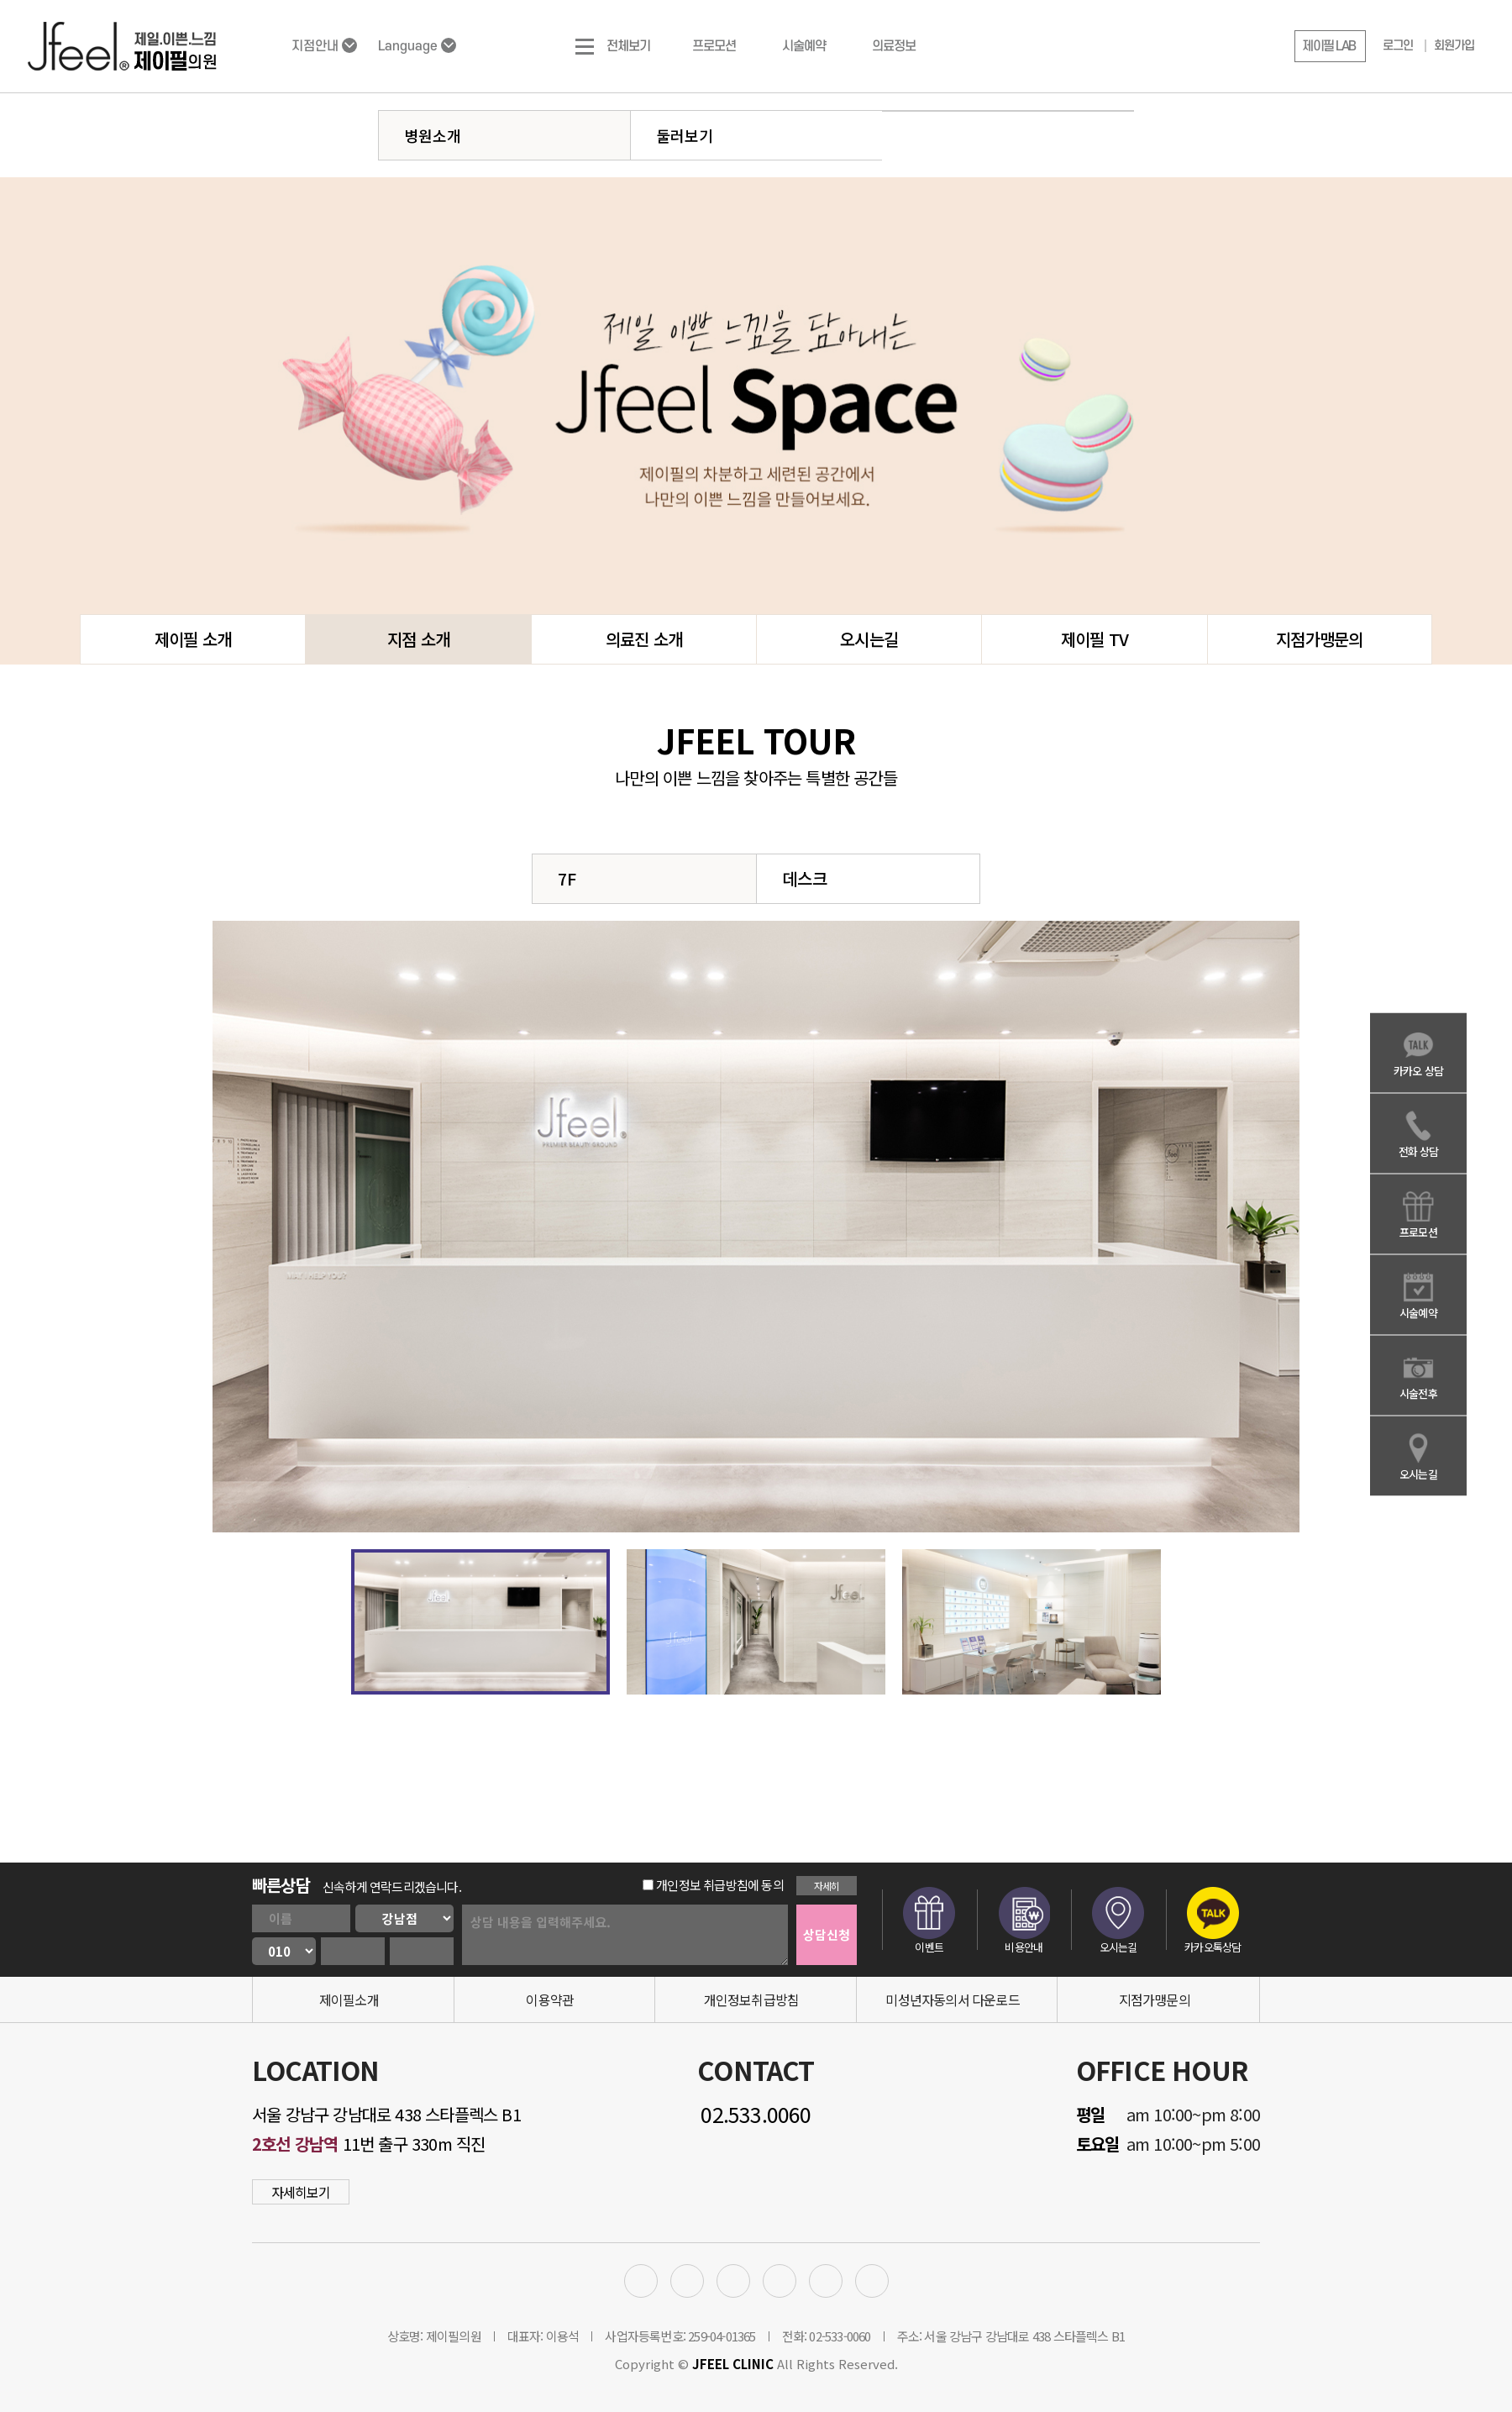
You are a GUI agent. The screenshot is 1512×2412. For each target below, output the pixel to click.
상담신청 (826, 1934)
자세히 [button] (827, 1886)
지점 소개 (418, 639)
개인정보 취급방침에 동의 (713, 1885)
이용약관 (550, 1999)
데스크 (804, 878)
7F (567, 878)
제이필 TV (1094, 639)
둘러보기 (684, 135)
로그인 (1398, 46)
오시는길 (869, 639)
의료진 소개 (644, 639)
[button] (1330, 46)
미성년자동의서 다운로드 (952, 1999)
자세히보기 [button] (301, 2192)
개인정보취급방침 (752, 1999)
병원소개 (432, 135)
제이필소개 (349, 1999)
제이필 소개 (193, 639)
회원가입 (1454, 46)
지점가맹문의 (1319, 639)
